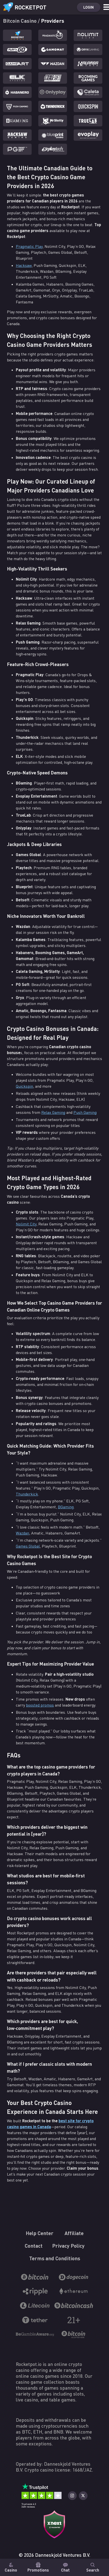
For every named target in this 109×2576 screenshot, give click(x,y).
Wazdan (22, 1545)
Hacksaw (24, 278)
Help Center (39, 2246)
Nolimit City (26, 1236)
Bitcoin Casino (20, 21)
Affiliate (75, 2246)
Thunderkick (27, 1506)
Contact (32, 2261)
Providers (52, 21)
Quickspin (24, 1099)
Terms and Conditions (54, 2275)
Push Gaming (85, 1125)
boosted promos (40, 1717)
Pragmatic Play (29, 259)
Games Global (28, 1558)
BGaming (66, 1519)
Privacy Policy (68, 2261)
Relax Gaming (53, 1125)
